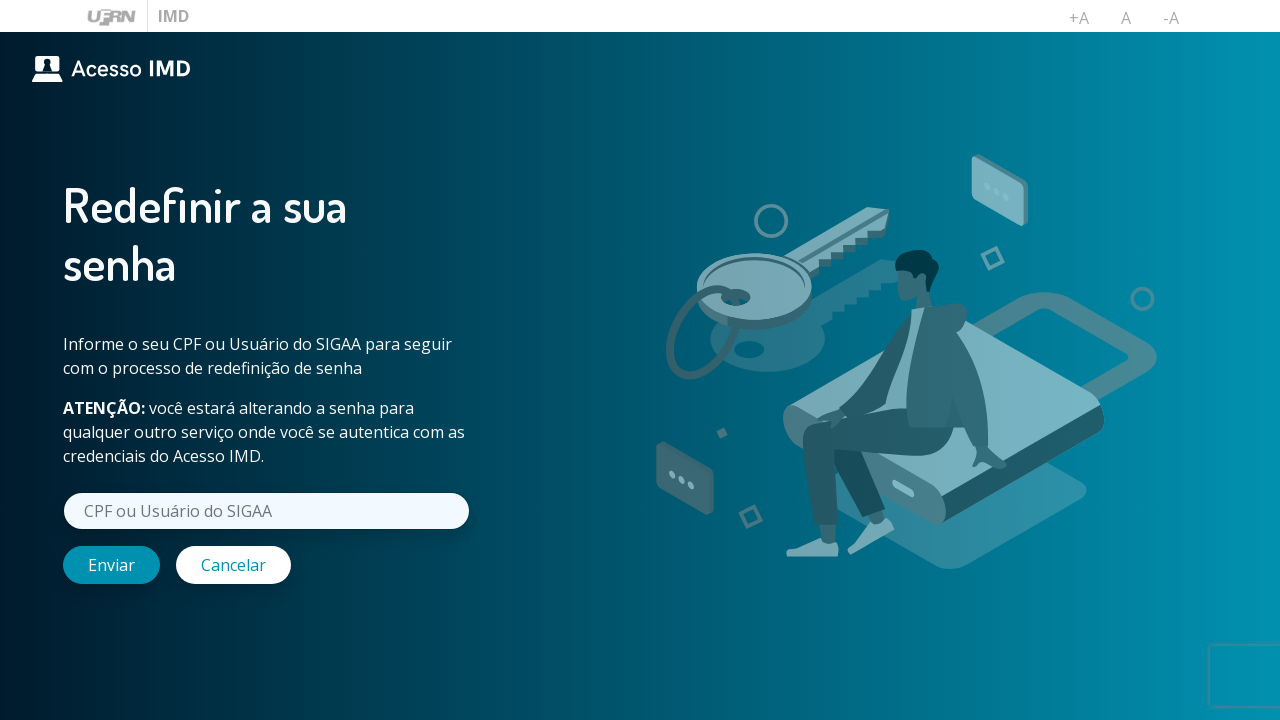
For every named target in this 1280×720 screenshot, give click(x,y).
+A (1087, 21)
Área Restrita (751, 692)
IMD (173, 16)
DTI (1162, 692)
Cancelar (233, 565)
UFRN (1242, 692)
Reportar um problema (903, 692)
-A (1179, 21)
